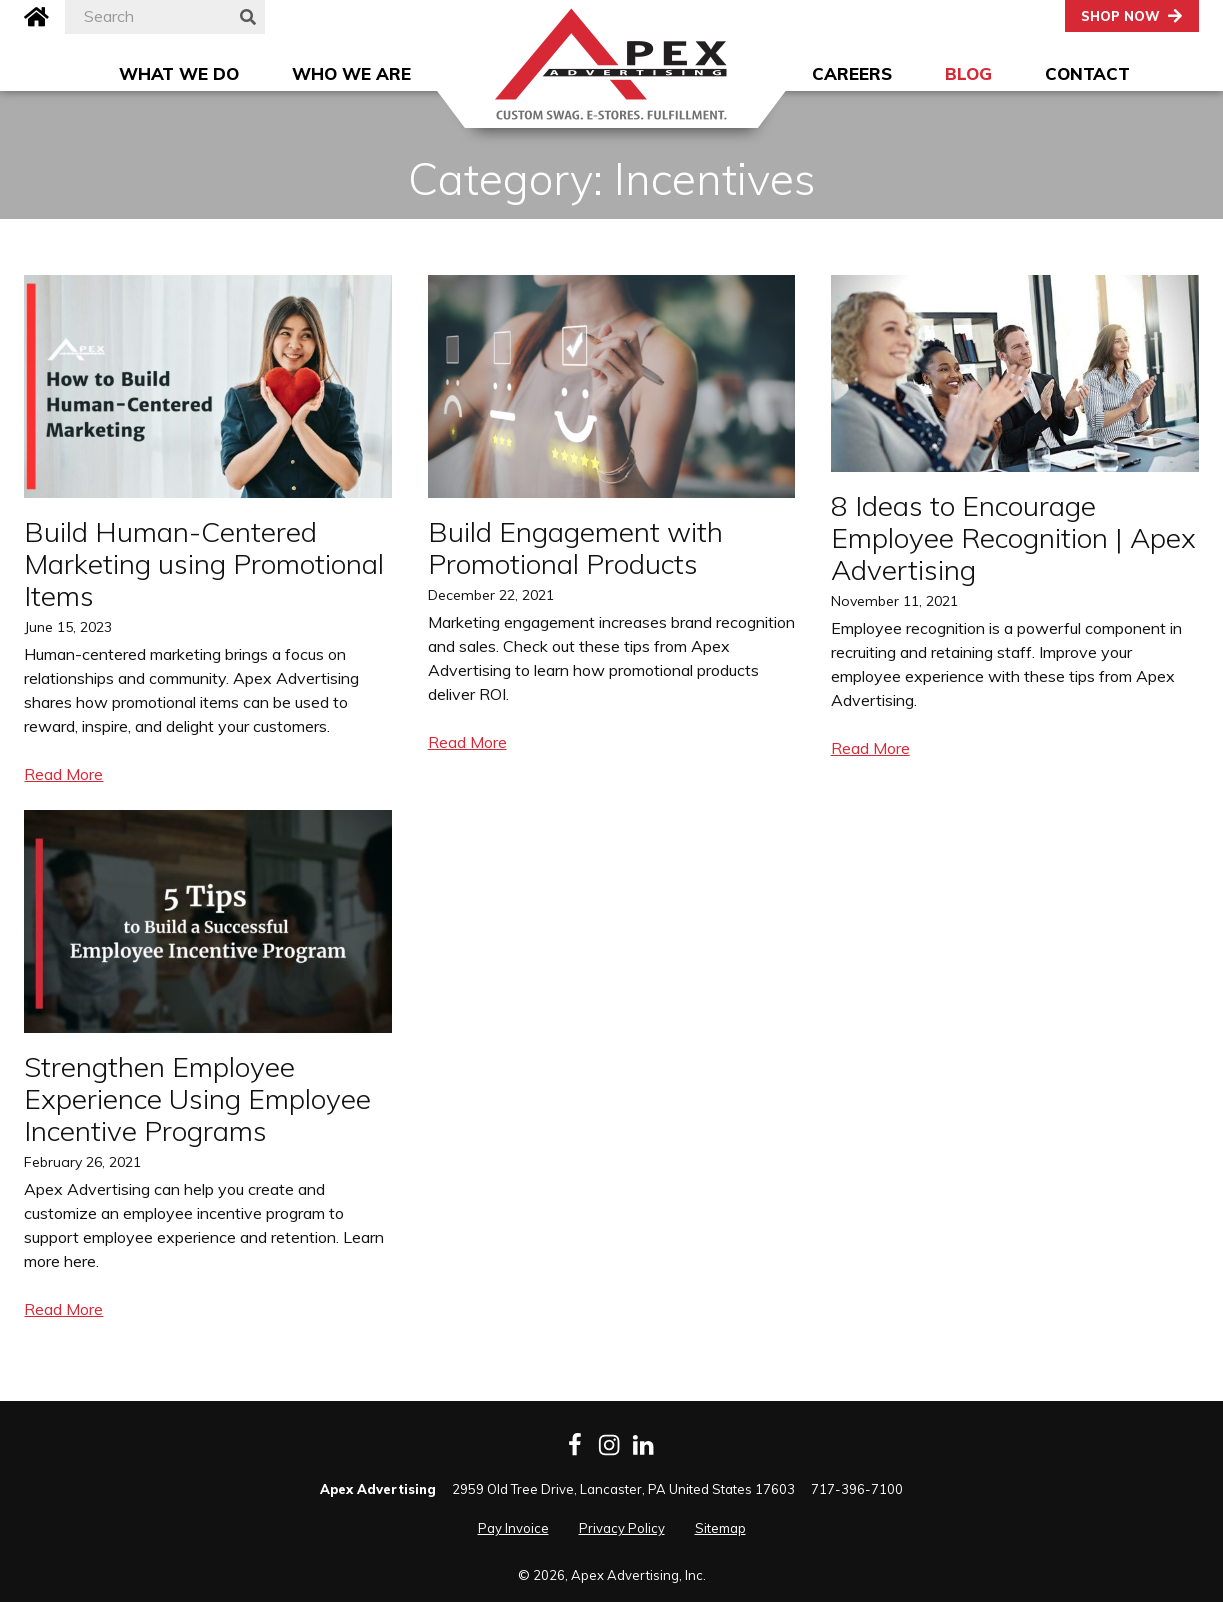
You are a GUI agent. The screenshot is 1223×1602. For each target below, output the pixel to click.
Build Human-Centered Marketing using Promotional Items (204, 563)
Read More (63, 774)
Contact (1087, 73)
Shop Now (1120, 16)
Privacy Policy (622, 1528)
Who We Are (351, 73)
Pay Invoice (513, 1528)
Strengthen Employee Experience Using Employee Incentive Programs (197, 1098)
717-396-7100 (857, 1489)
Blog (968, 73)
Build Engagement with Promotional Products (575, 547)
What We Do (179, 73)
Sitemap (720, 1528)
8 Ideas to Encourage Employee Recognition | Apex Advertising (1013, 537)
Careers (852, 73)
